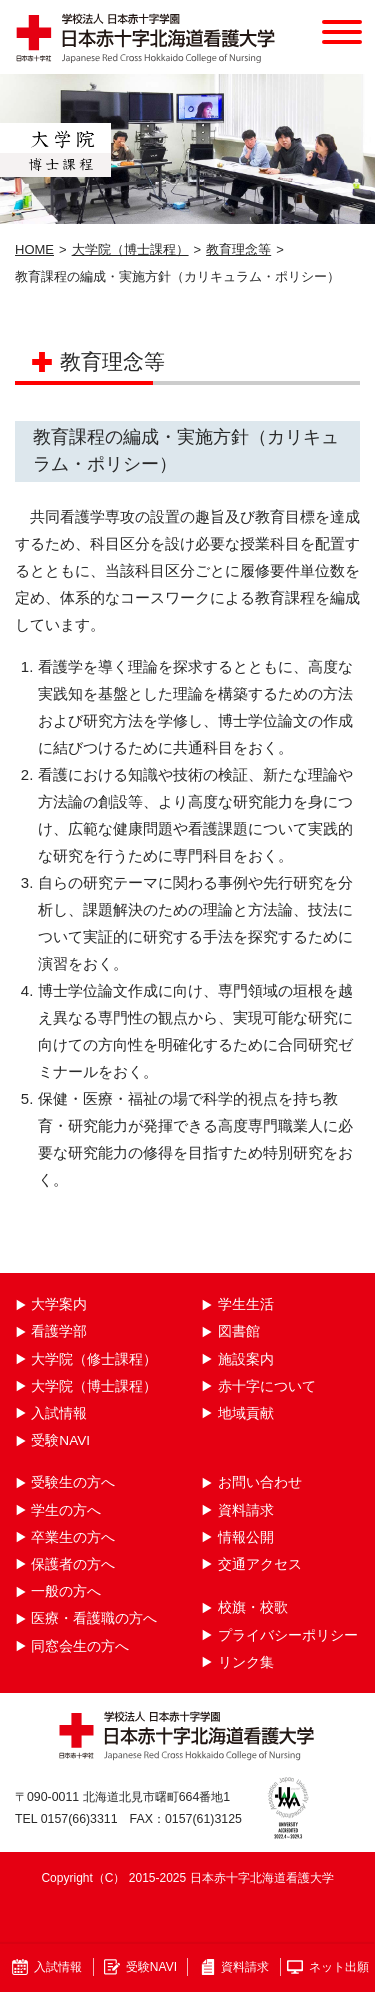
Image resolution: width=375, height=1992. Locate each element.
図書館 (239, 1331)
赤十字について (267, 1386)
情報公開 (246, 1537)
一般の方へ (66, 1591)
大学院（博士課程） (130, 249)
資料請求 (246, 1510)
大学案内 (59, 1304)
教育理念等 (238, 249)
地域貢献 (246, 1413)
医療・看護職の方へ (94, 1618)
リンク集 (246, 1662)
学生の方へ (66, 1510)
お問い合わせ (260, 1482)
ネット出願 (339, 1967)
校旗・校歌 (253, 1607)
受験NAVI (60, 1440)
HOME (34, 249)
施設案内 (246, 1359)
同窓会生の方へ (80, 1646)
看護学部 (59, 1331)
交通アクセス (260, 1564)
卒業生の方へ (73, 1537)
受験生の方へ (73, 1482)
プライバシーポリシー (288, 1635)
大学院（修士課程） (94, 1359)
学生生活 (246, 1304)
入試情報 (59, 1413)
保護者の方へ (73, 1564)
